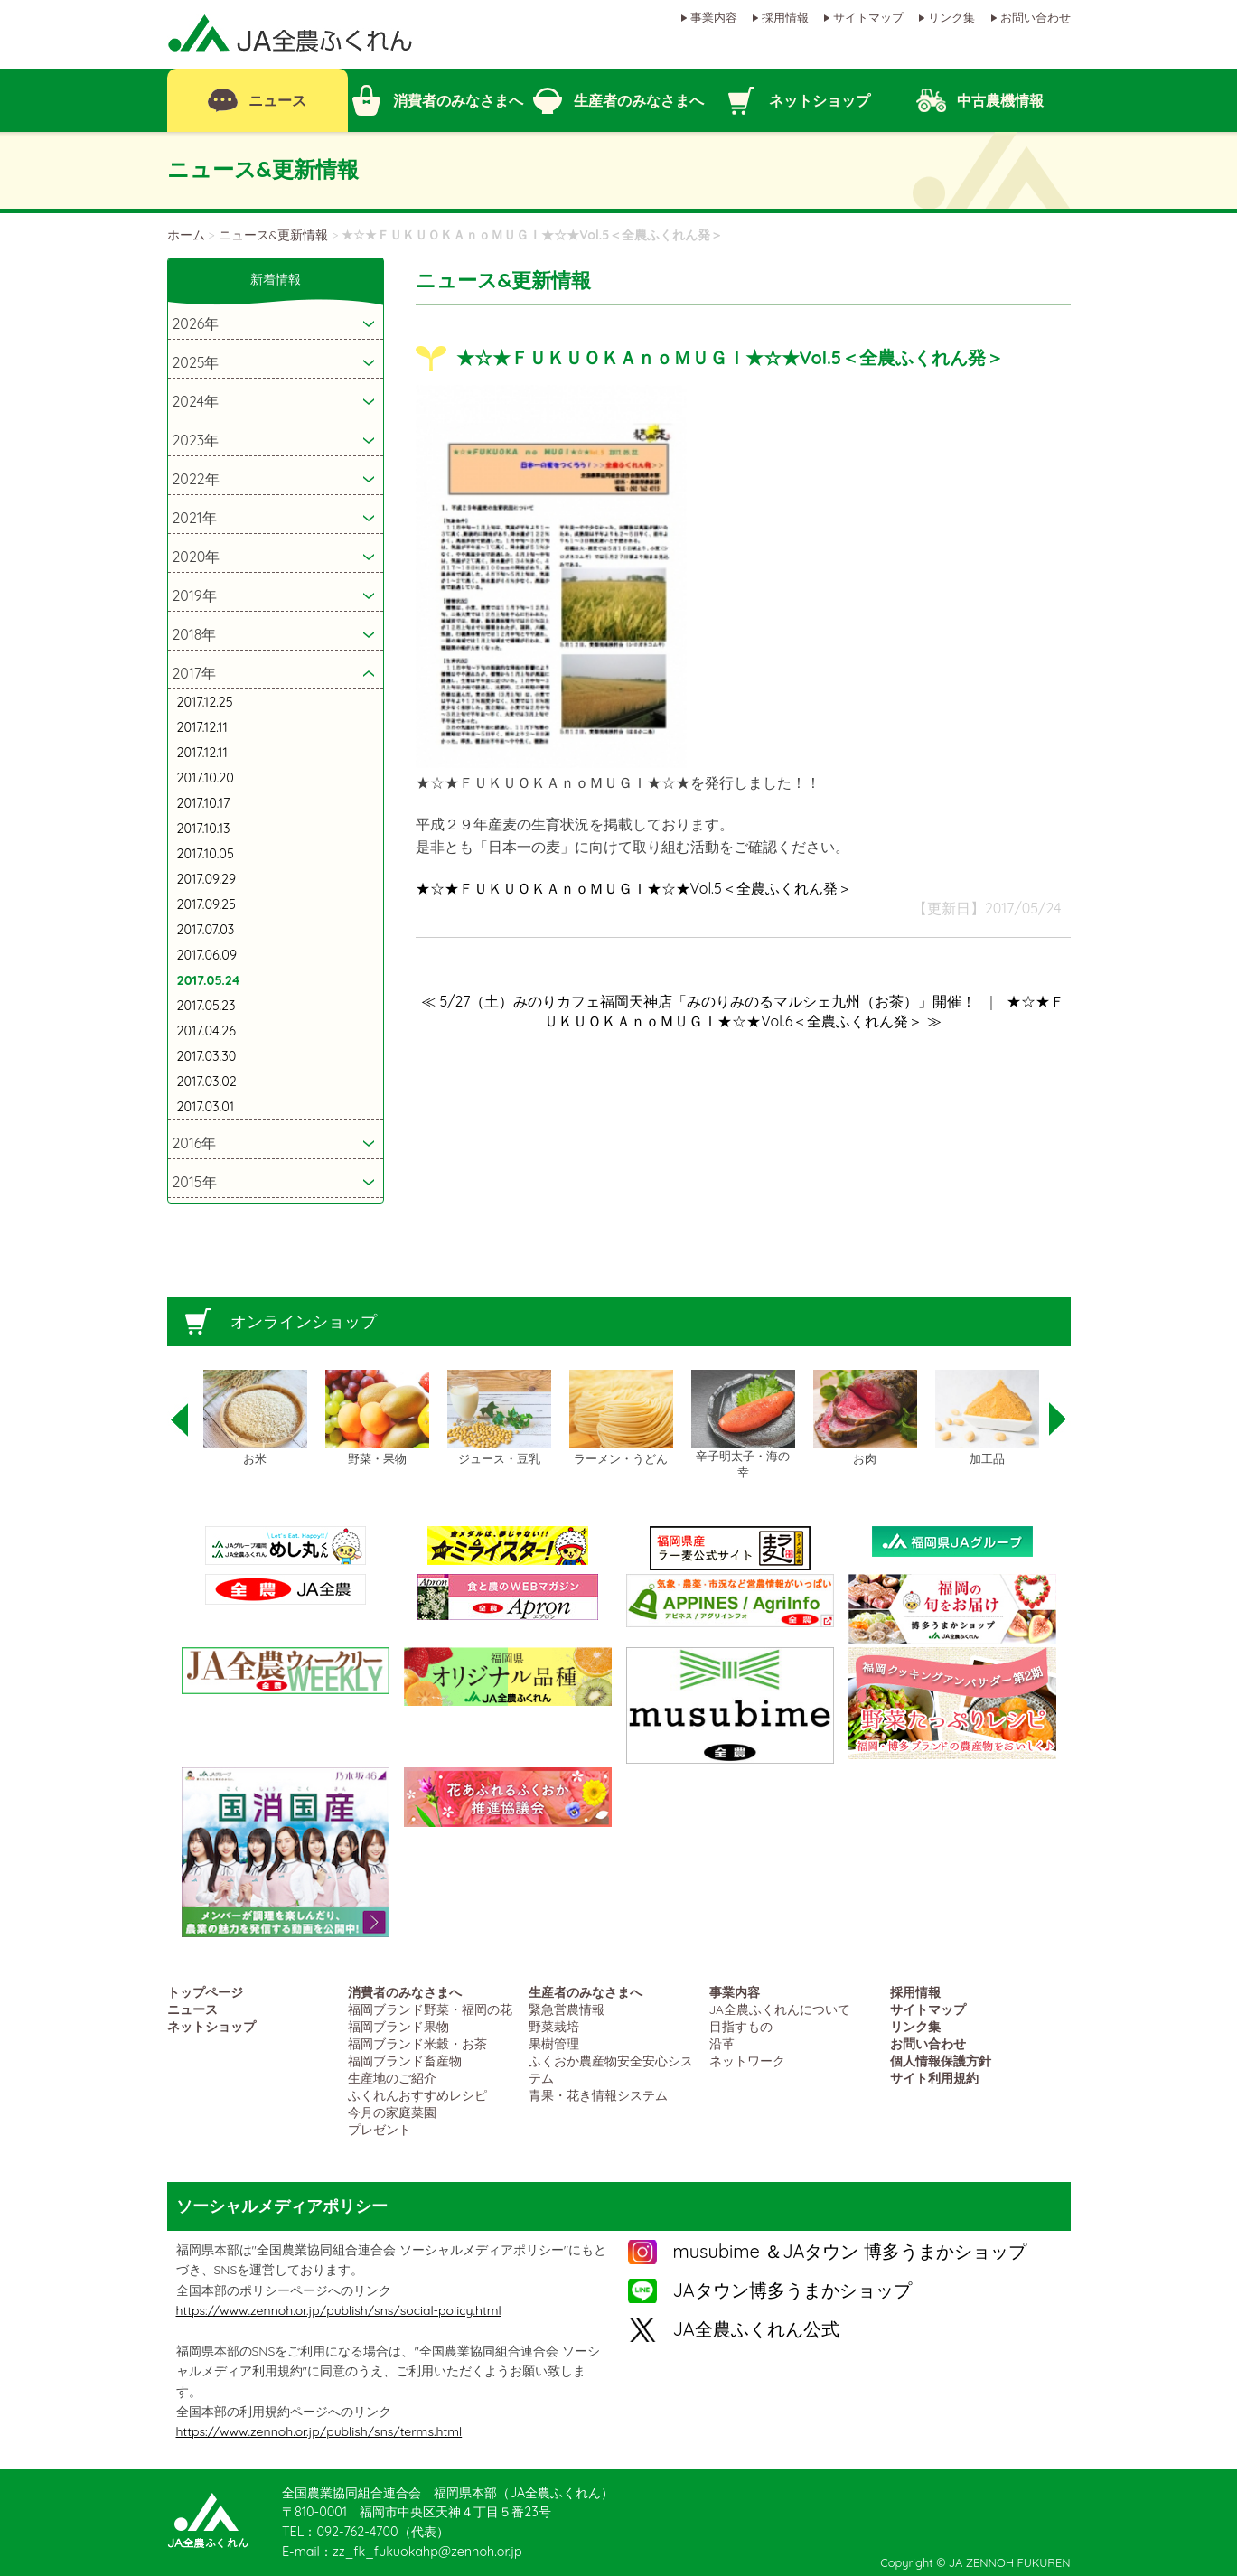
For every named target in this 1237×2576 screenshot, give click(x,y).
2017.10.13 (203, 828)
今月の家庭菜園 (392, 2112)
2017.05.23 (206, 1006)
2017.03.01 (206, 1107)
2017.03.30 (207, 1056)
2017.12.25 (205, 702)
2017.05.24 (208, 980)
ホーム (186, 235)
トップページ (205, 1992)
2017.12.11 (202, 727)
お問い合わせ (1035, 17)
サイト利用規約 (934, 2077)
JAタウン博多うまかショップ (792, 2290)
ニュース (192, 2009)
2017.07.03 (206, 930)
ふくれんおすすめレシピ (417, 2095)
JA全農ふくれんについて (779, 2009)
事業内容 (713, 17)
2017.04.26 (206, 1031)
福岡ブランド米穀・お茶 (417, 2043)
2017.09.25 (206, 904)
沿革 (722, 2043)
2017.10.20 (205, 778)
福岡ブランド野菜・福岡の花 (430, 2009)
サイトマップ (868, 17)
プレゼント (379, 2129)
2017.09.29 (207, 879)
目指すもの (741, 2026)
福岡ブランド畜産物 (405, 2060)
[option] (255, 1418)
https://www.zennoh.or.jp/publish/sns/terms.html (319, 2431)
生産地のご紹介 (392, 2077)
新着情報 (275, 279)
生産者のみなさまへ (585, 1992)
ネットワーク (747, 2060)
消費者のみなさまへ (405, 1992)
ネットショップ (211, 2026)
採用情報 (785, 17)
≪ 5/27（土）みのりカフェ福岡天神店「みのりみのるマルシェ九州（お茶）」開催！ (698, 1001)
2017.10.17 (203, 803)
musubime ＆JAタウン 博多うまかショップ (849, 2251)
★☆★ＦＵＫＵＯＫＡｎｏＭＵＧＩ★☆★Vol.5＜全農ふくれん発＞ (634, 888)
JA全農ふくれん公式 (756, 2329)
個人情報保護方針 (940, 2060)
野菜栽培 (554, 2026)
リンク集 (951, 17)
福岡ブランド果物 (398, 2026)
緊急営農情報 (566, 2009)
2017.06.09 (207, 955)
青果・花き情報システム (598, 2095)
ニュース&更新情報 (274, 235)
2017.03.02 (207, 1081)
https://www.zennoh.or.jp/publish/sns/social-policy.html (338, 2310)
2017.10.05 (205, 854)
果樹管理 (554, 2043)
